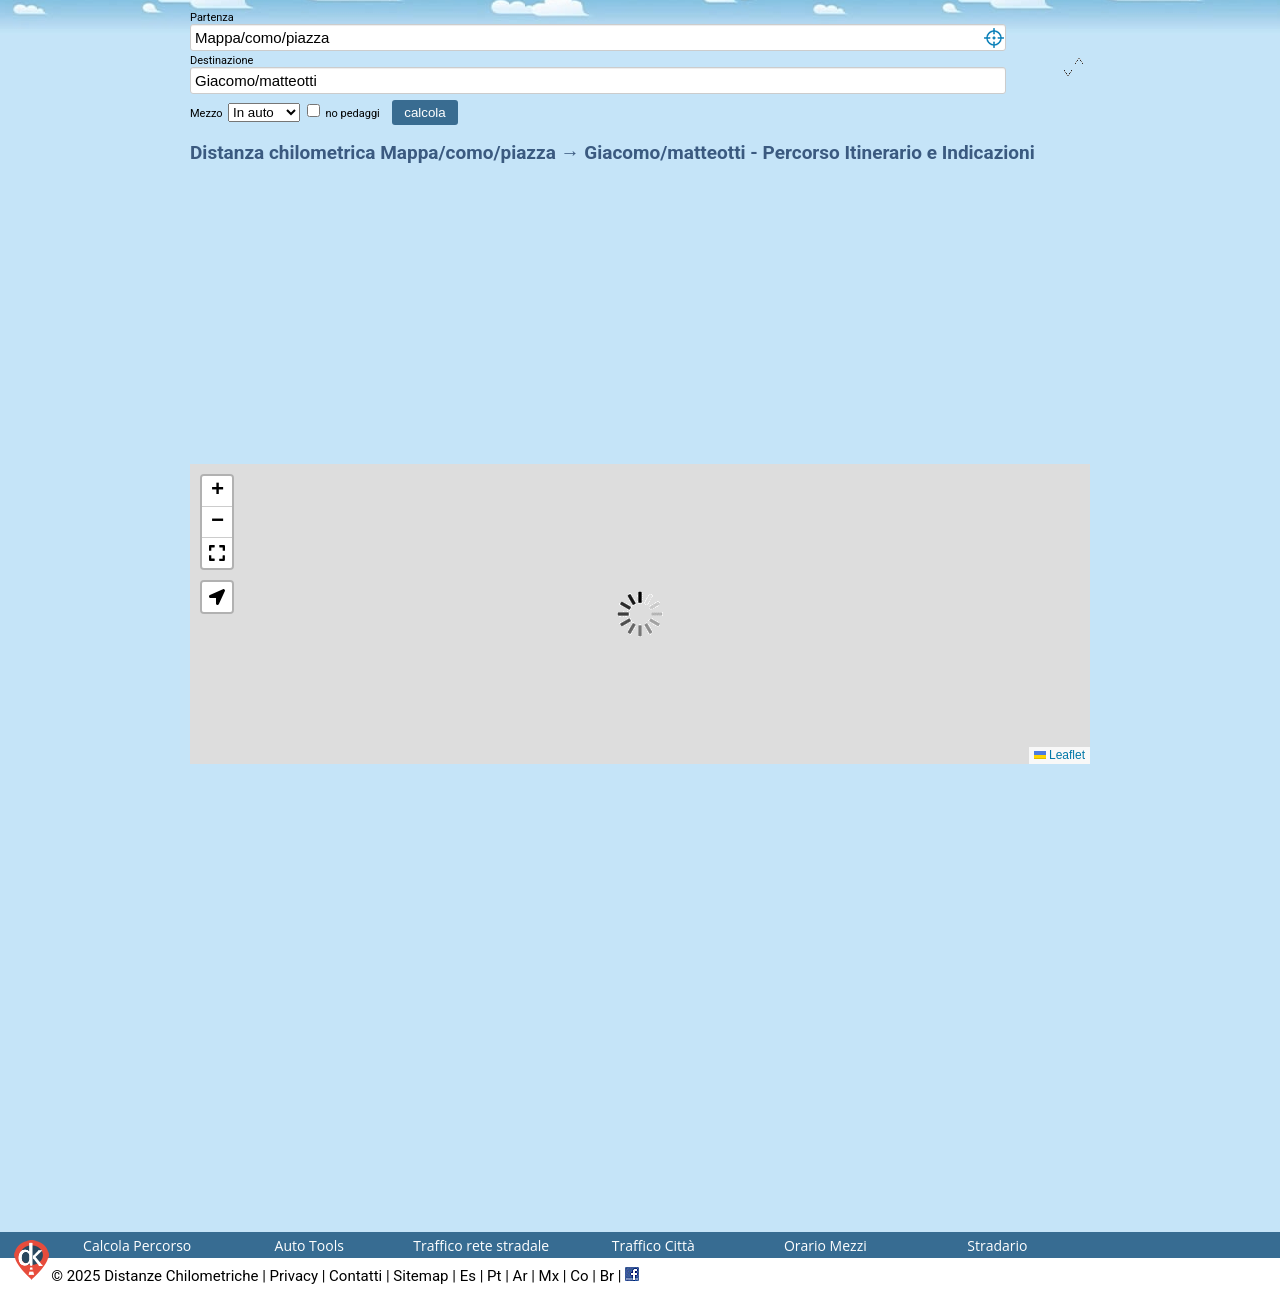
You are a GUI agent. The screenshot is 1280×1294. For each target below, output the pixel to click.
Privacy (294, 1276)
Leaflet (1059, 755)
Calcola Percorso (137, 1245)
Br (607, 1276)
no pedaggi (353, 113)
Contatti (355, 1276)
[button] (217, 491)
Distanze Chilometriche (181, 1276)
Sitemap (420, 1276)
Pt (494, 1276)
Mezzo (207, 113)
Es (468, 1276)
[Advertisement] (640, 308)
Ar (520, 1276)
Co (579, 1276)
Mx (549, 1276)
